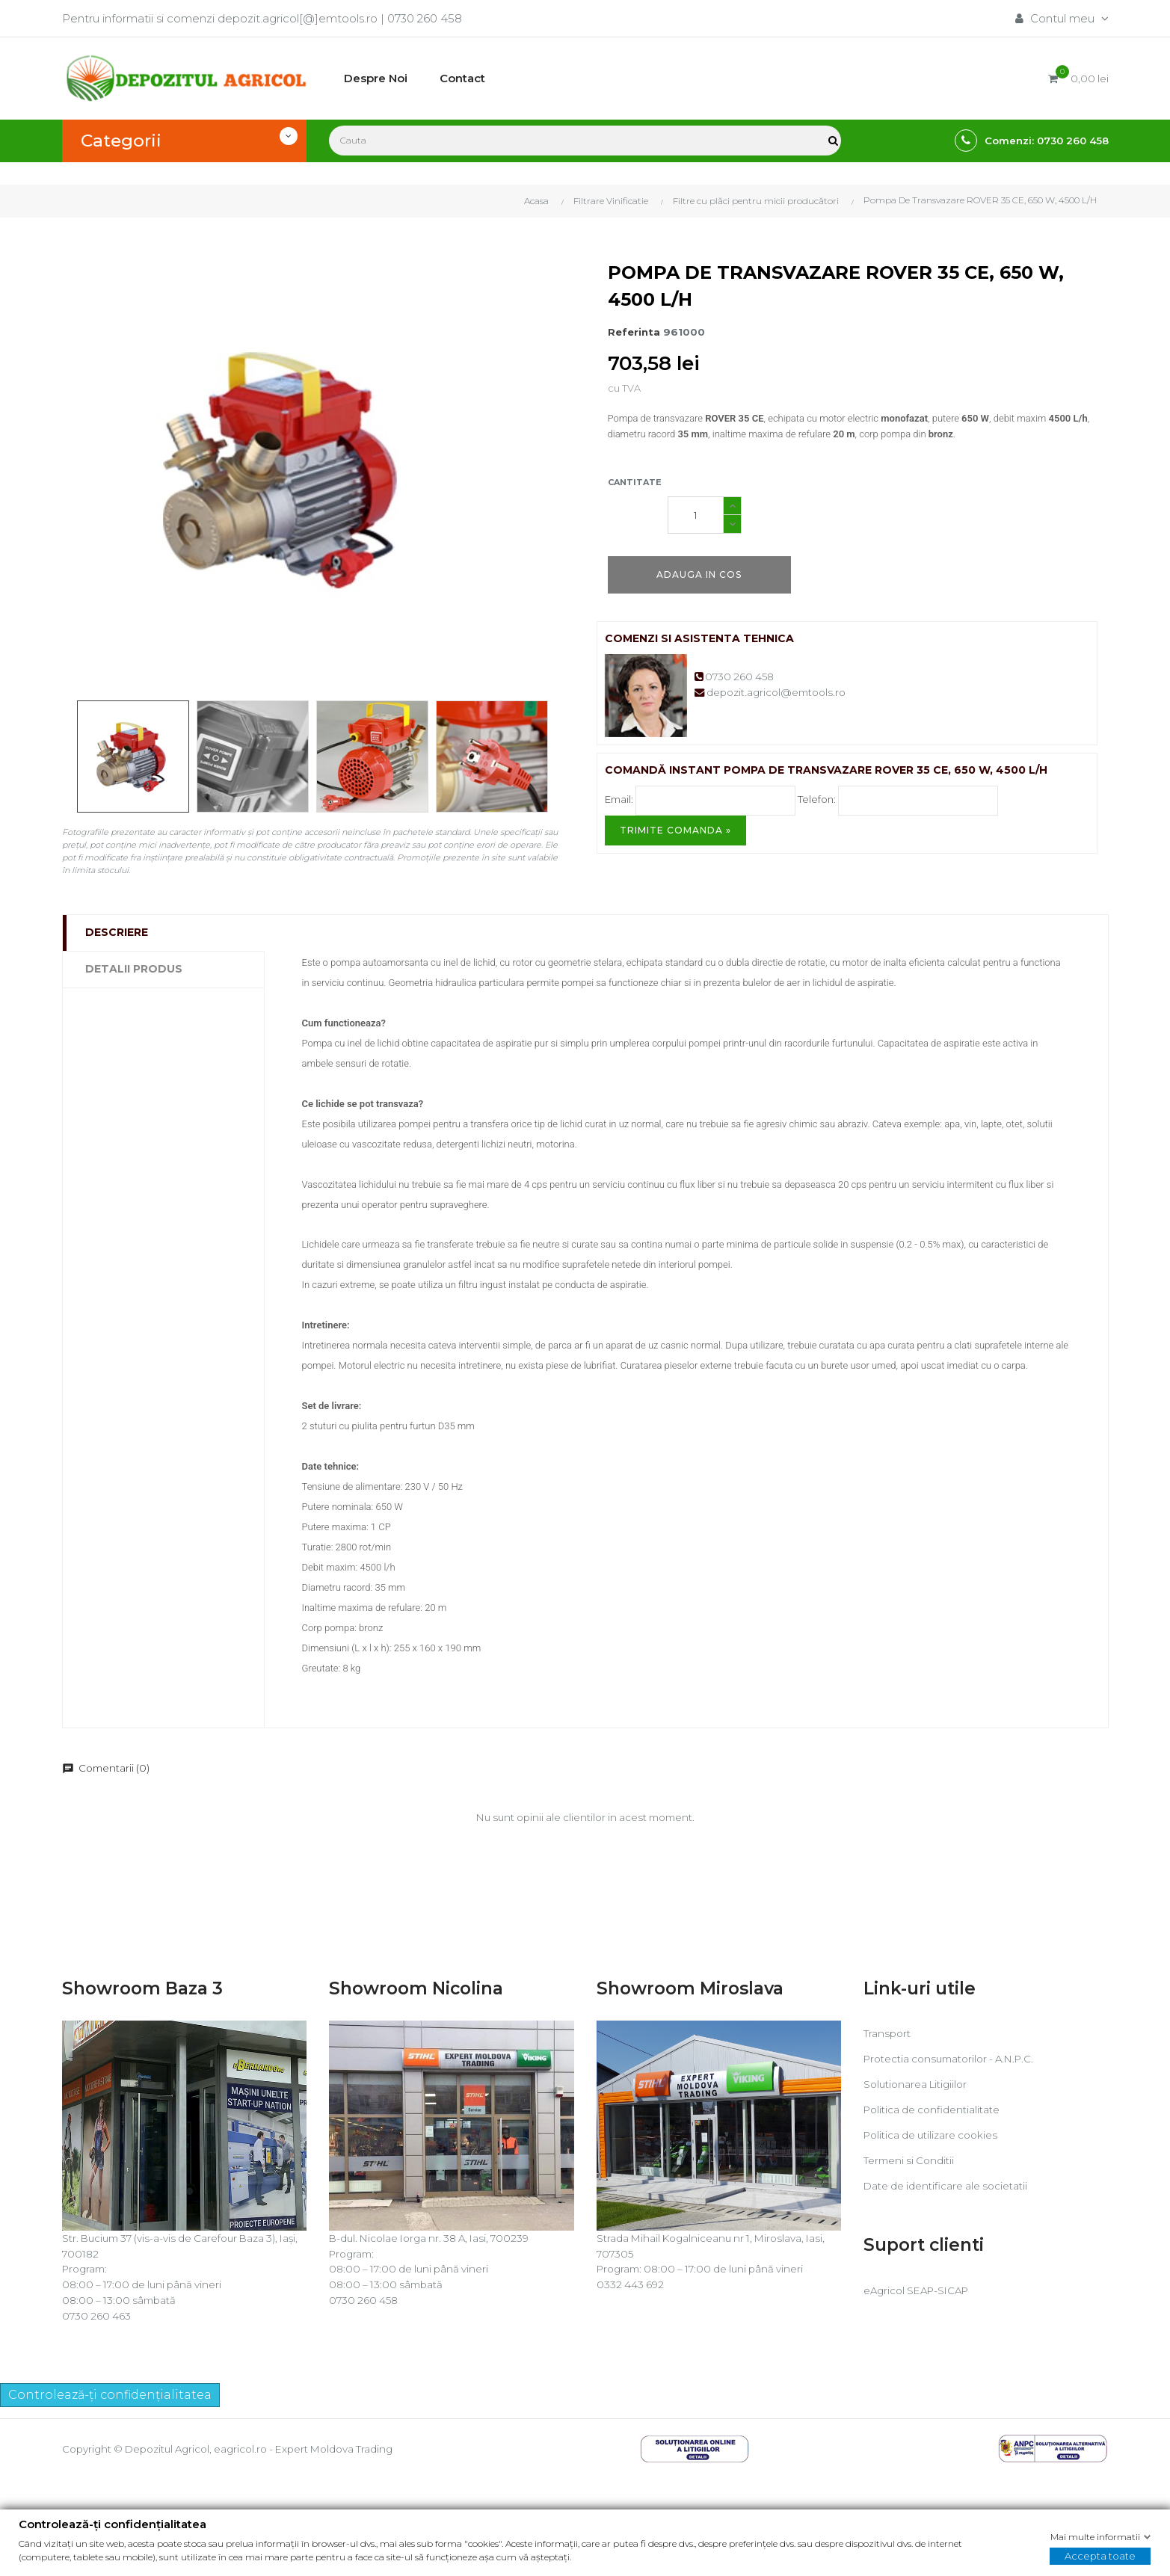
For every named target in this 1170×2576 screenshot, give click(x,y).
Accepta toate (1100, 2556)
